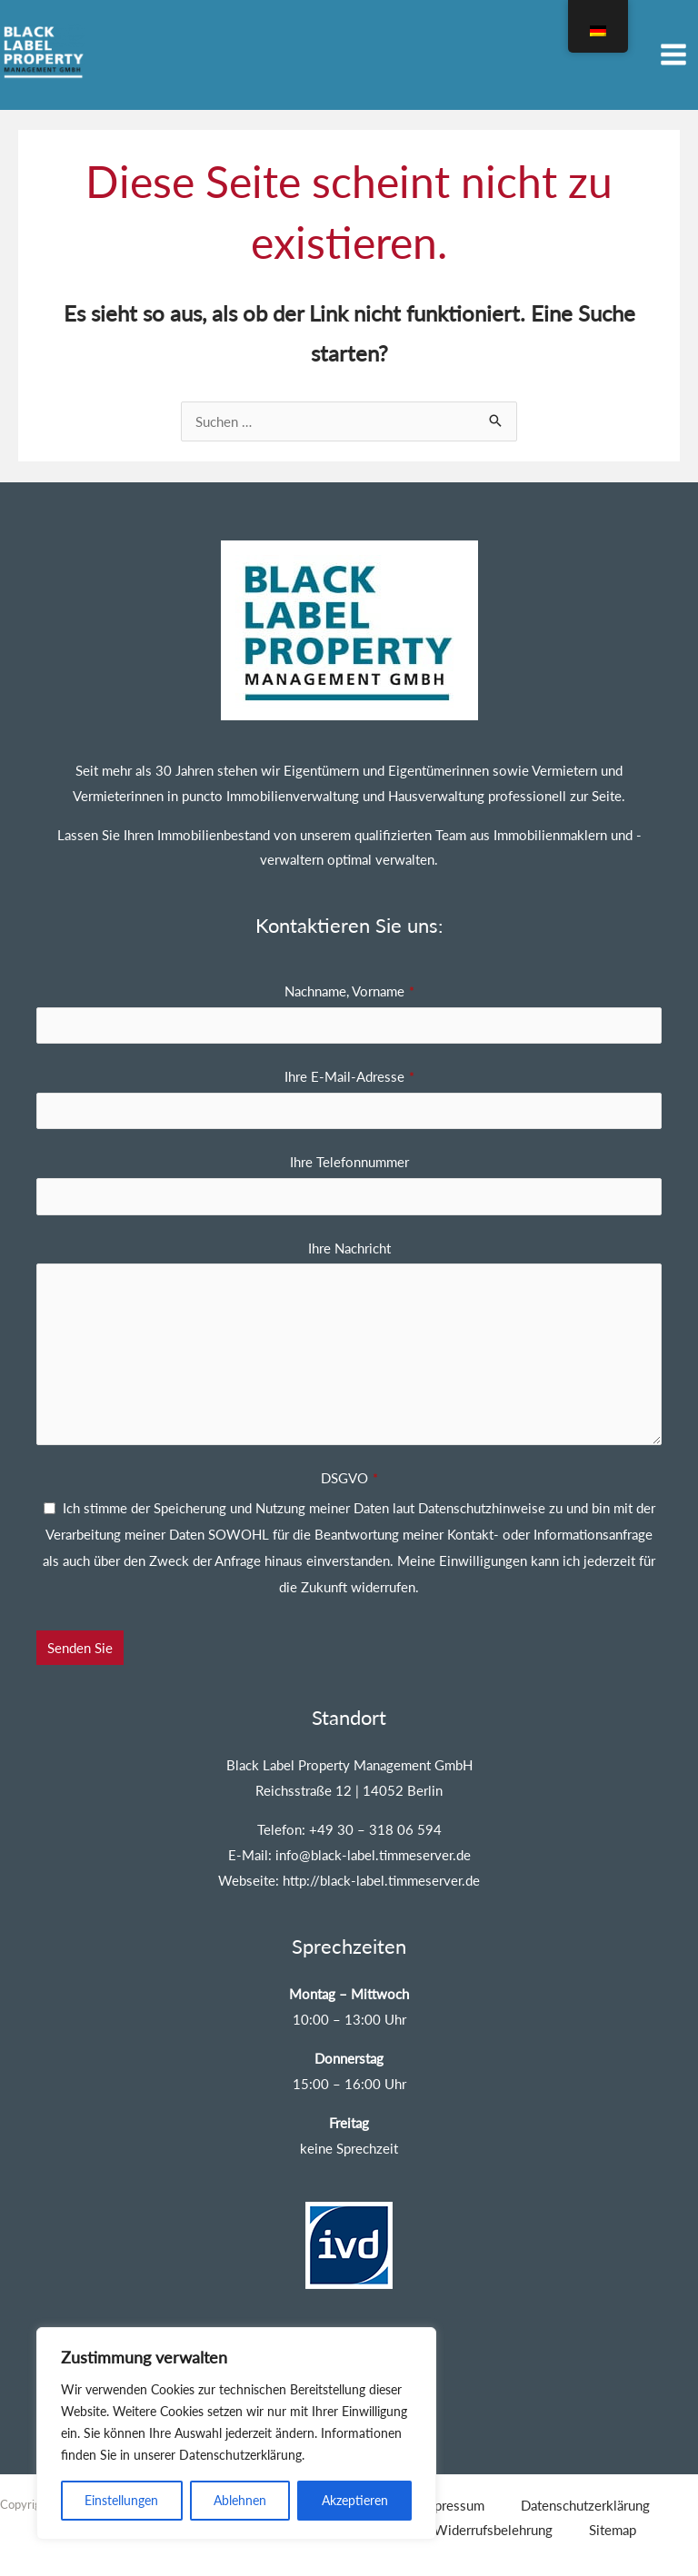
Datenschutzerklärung (585, 2497)
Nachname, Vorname (349, 983)
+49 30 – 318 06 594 (375, 1821)
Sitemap (612, 2522)
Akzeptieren (355, 2500)
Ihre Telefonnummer (349, 1154)
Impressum (452, 2497)
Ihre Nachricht (349, 1240)
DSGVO (349, 1470)
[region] (236, 2433)
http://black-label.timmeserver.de (381, 1872)
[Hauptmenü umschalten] (674, 51)
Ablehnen (240, 2500)
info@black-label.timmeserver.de (373, 1846)
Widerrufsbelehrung (493, 2522)
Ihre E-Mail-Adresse (349, 1068)
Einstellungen (121, 2500)
